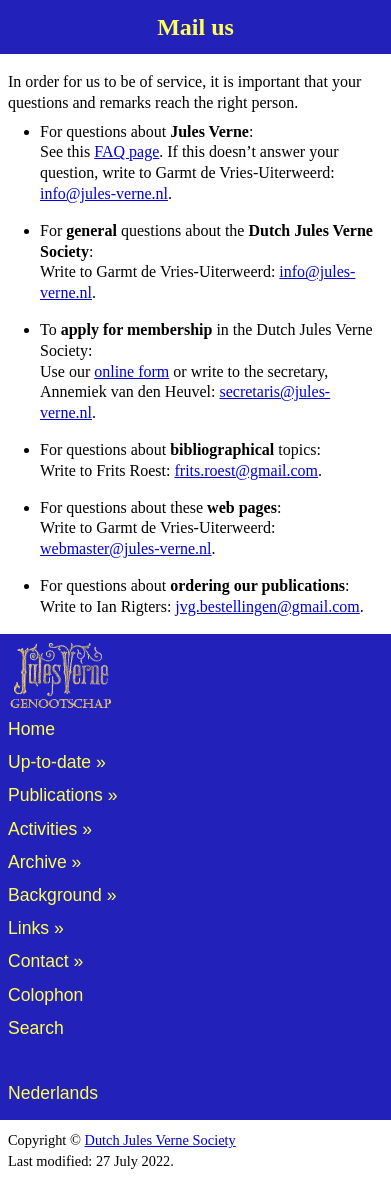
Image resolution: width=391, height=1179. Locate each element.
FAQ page (126, 151)
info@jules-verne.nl (104, 193)
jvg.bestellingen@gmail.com (267, 606)
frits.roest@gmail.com (246, 470)
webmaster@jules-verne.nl (126, 548)
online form (131, 371)
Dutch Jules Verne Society (160, 1140)
